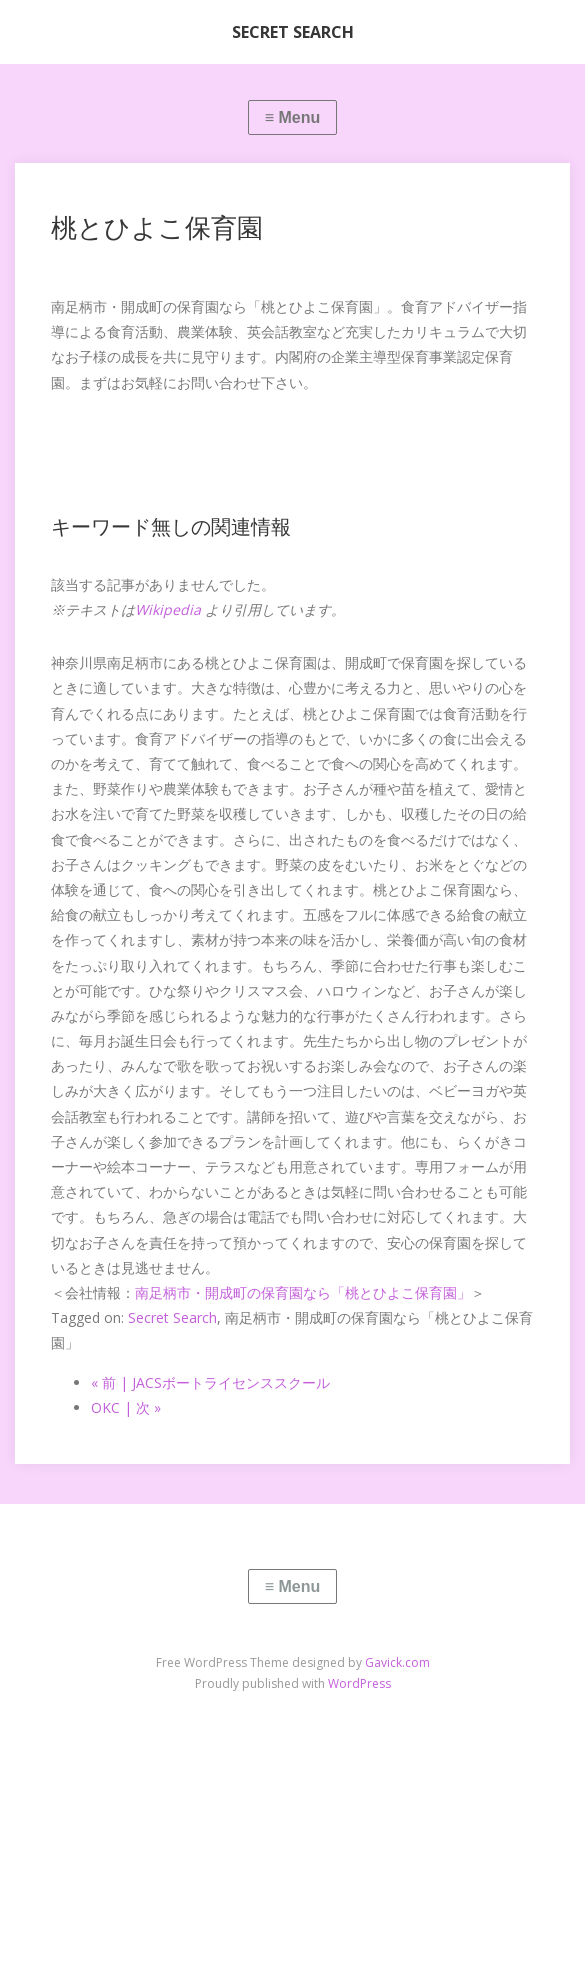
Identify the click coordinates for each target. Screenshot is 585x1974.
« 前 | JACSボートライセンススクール (210, 1382)
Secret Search (172, 1317)
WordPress (359, 1683)
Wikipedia (168, 609)
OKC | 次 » (126, 1407)
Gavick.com (397, 1662)
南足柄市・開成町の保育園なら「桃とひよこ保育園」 (303, 1292)
